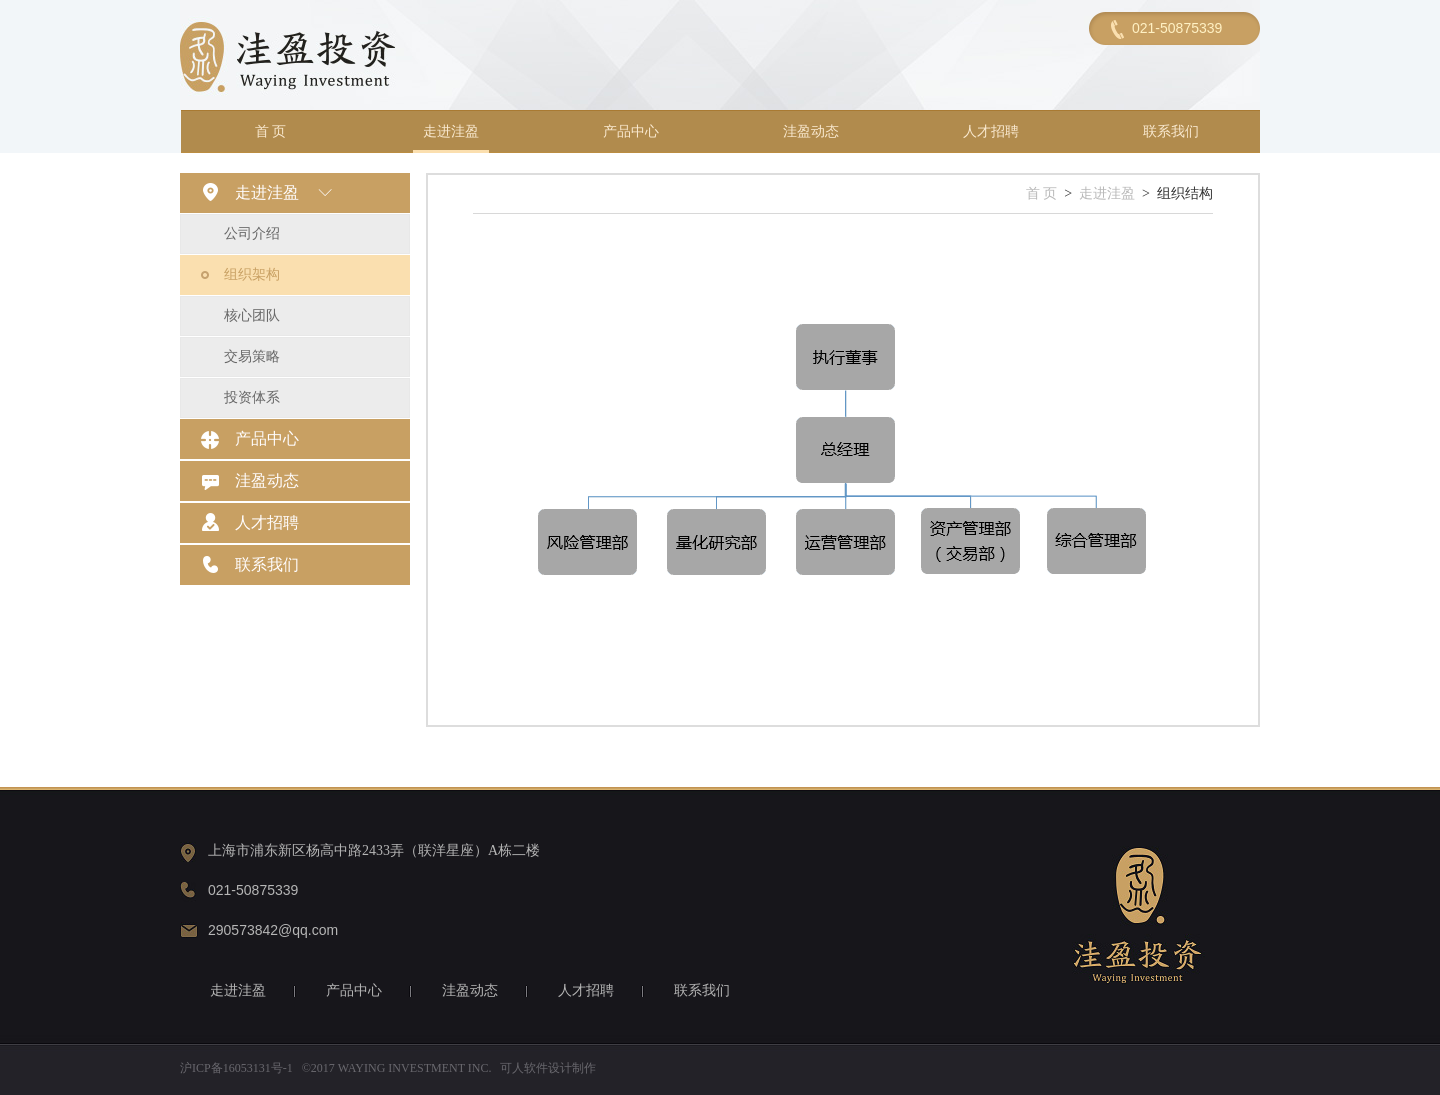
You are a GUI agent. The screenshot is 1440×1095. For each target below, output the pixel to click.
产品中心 (631, 131)
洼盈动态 (811, 131)
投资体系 (252, 397)
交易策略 (252, 356)
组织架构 (252, 274)
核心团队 (252, 315)
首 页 (271, 131)
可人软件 (524, 1068)
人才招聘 (991, 131)
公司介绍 (252, 233)
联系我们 (1171, 131)
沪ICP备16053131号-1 (236, 1068)
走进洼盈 (451, 131)
